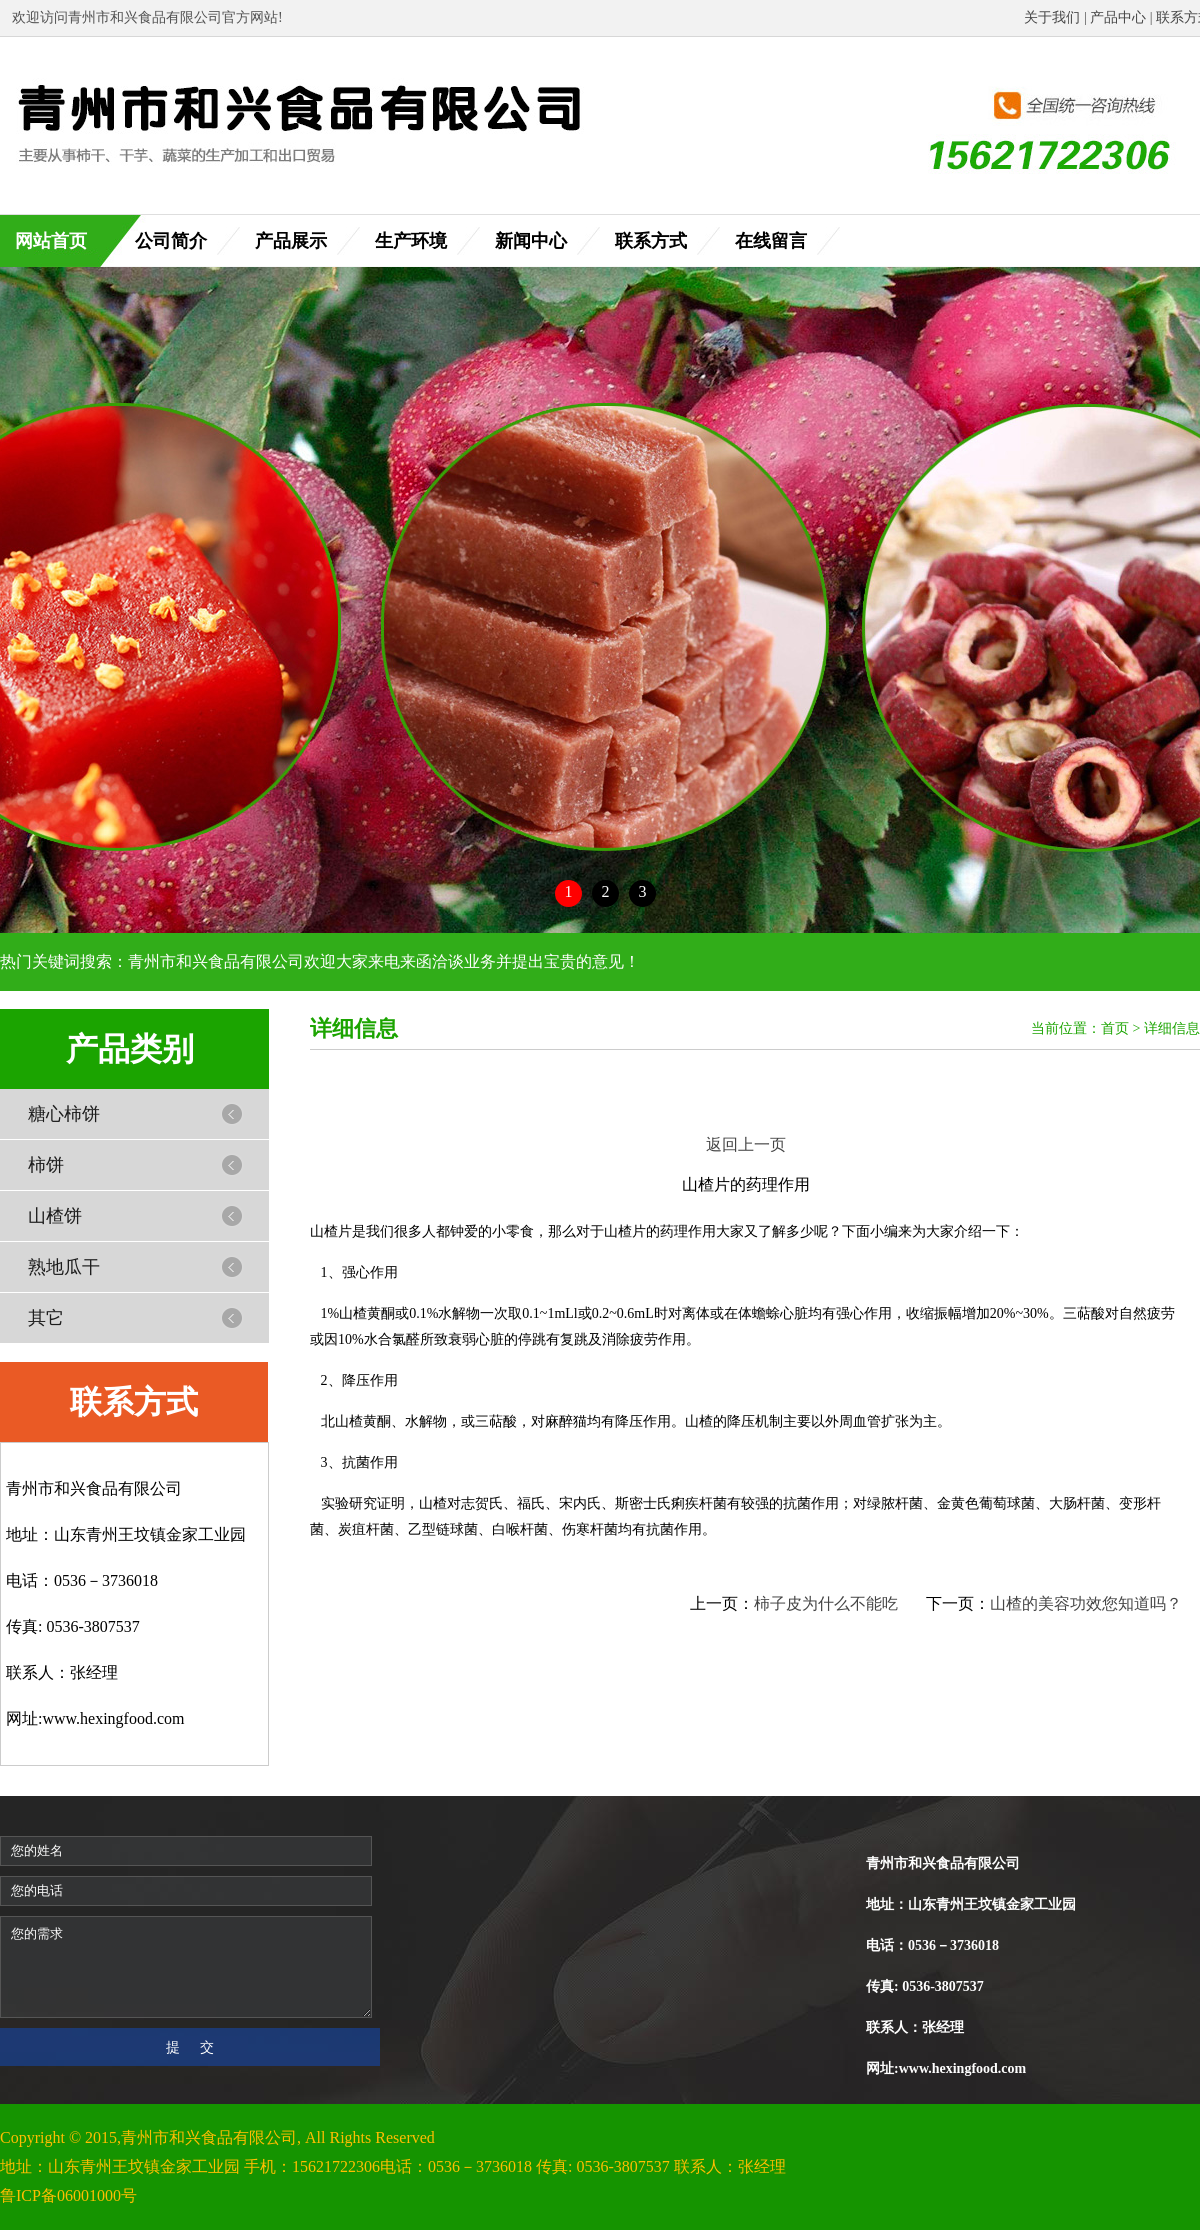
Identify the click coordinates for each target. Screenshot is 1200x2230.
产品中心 (1118, 17)
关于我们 (1052, 17)
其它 (46, 1318)
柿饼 (46, 1165)
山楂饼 (55, 1216)
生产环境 (411, 241)
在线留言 (771, 241)
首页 (1115, 1028)
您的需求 (186, 1967)
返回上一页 (746, 1144)
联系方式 (651, 241)
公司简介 (171, 241)
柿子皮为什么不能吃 (826, 1603)
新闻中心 (531, 241)
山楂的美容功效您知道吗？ (1086, 1603)
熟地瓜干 (64, 1267)
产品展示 (291, 241)
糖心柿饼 (64, 1114)
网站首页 (51, 241)
